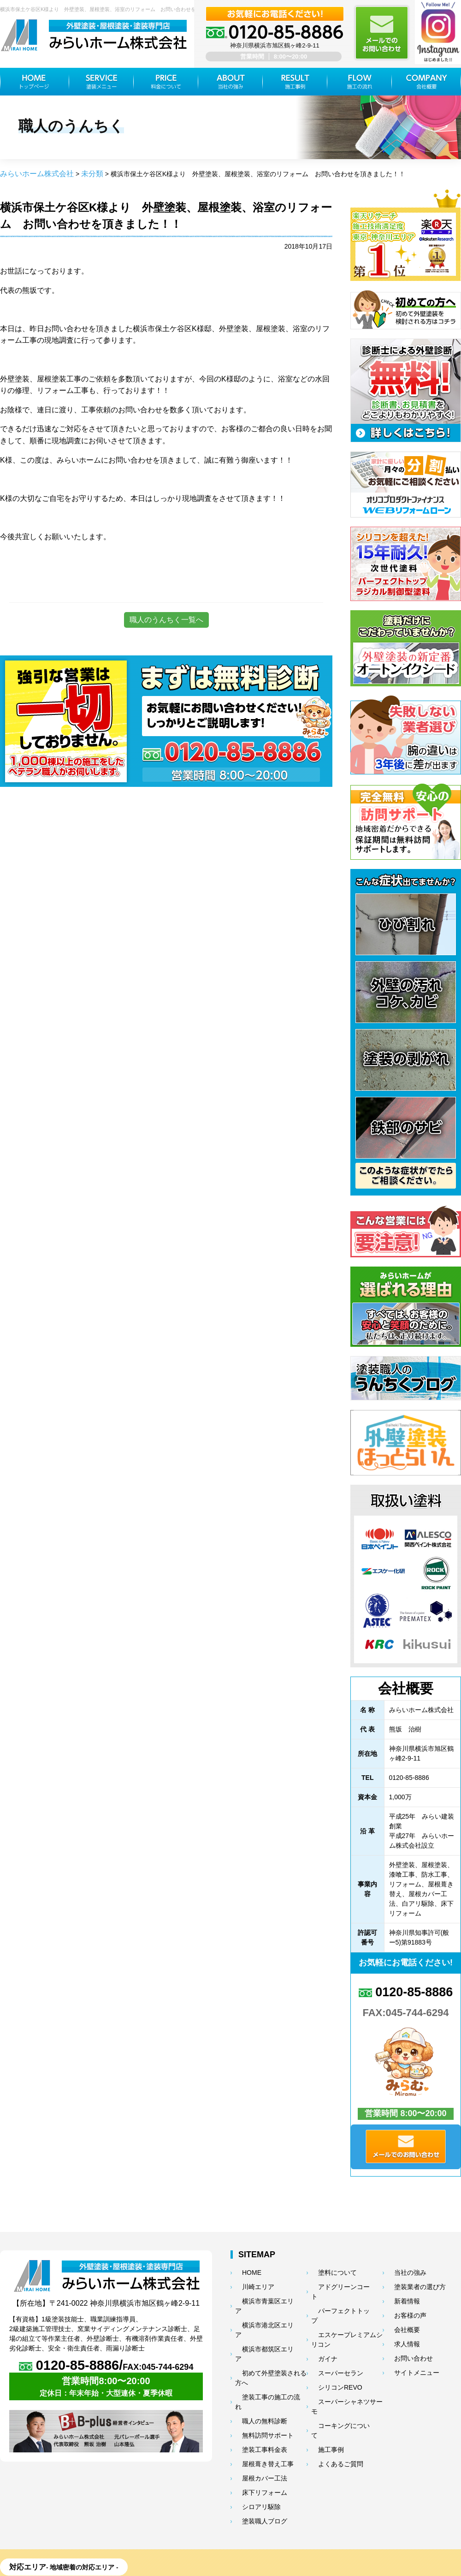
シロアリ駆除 (251, 2438)
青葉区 (31, 2518)
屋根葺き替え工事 (257, 2400)
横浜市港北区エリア (260, 2309)
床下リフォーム (254, 2425)
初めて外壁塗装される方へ (268, 2335)
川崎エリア (249, 2283)
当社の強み (401, 2270)
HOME (243, 2270)
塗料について (327, 2270)
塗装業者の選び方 (409, 2283)
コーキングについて (336, 2382)
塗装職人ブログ (254, 2451)
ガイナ (319, 2330)
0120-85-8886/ (106, 2367)
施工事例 (322, 2395)
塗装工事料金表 (254, 2387)
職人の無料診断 (254, 2361)
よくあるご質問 (330, 2408)
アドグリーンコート (336, 2283)
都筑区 (258, 2518)
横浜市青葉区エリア (260, 2296)
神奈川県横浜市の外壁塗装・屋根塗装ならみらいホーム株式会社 (221, 2562)
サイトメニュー (406, 2361)
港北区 (192, 2518)
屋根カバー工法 (254, 2412)
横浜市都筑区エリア (260, 2322)
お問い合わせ (403, 2348)
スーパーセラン (330, 2343)
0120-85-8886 (406, 1991)
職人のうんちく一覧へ (166, 618)
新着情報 (398, 2296)
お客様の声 (401, 2309)
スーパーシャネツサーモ (341, 2369)
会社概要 (398, 2322)
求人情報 (398, 2335)
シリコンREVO (330, 2356)
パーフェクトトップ (336, 2296)
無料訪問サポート (257, 2374)
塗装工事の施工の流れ (262, 2348)
